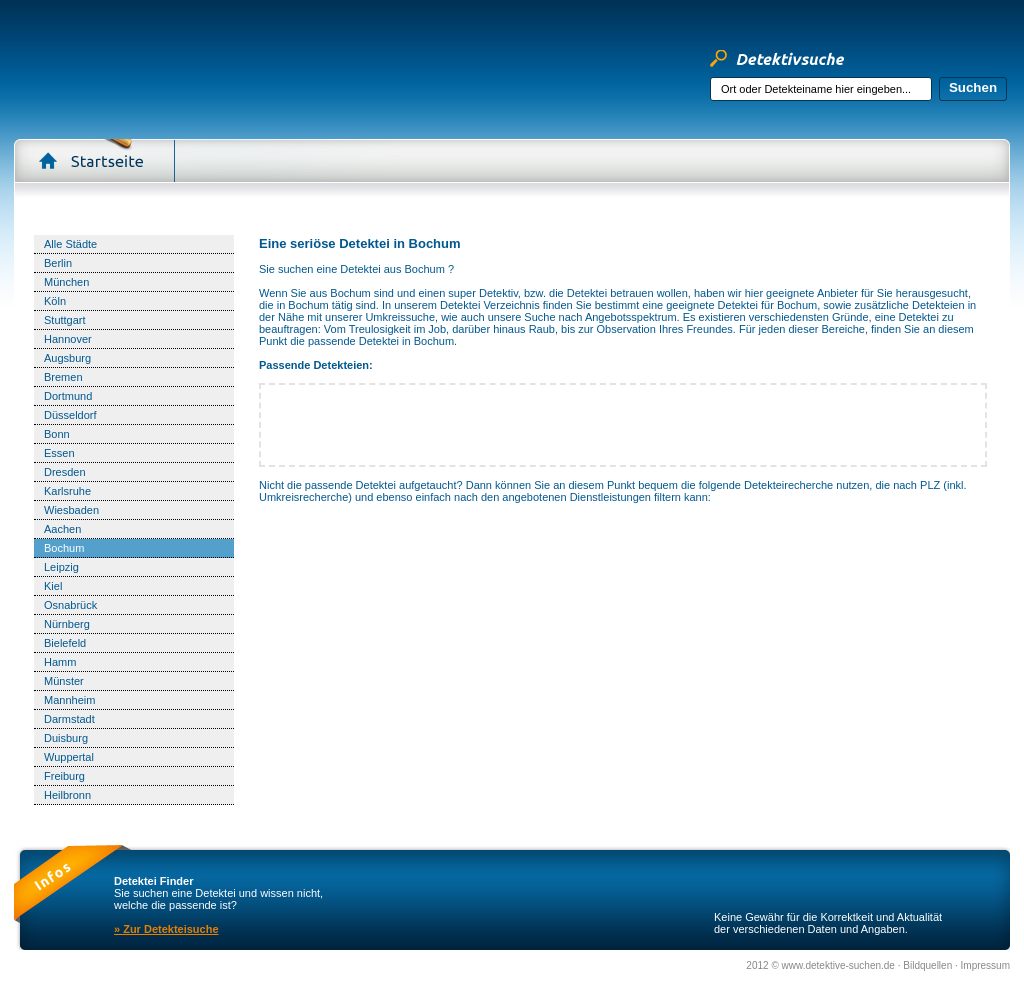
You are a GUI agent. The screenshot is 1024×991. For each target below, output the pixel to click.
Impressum (985, 965)
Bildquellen (929, 965)
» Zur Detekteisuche (166, 929)
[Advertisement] (623, 216)
